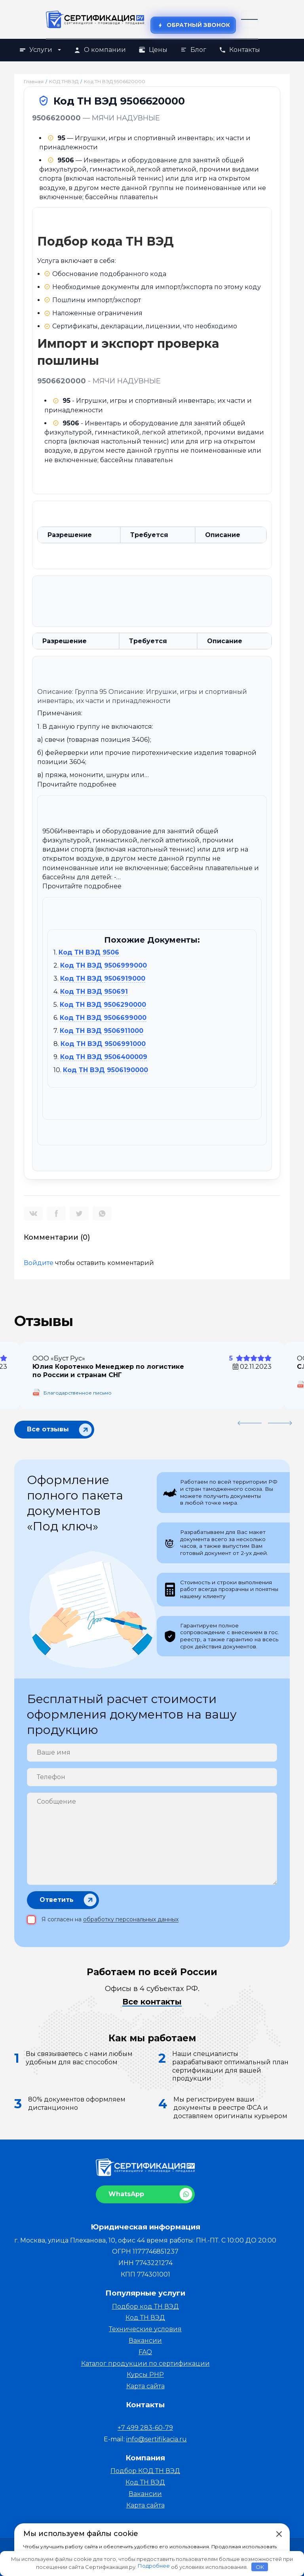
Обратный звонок (193, 25)
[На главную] (95, 19)
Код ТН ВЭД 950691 (94, 991)
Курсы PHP (145, 2374)
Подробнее (154, 2566)
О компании (100, 49)
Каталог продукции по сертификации (145, 2363)
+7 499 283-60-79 (145, 2427)
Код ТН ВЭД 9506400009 (103, 1057)
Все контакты (152, 2001)
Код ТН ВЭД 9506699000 (103, 1017)
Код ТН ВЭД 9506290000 (103, 1004)
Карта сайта (145, 2386)
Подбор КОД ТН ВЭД (145, 2471)
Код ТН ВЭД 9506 (89, 952)
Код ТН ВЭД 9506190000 (105, 1070)
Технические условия (145, 2329)
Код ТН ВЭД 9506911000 (101, 1031)
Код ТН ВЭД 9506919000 (102, 978)
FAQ (145, 2352)
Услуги (40, 49)
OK (260, 2567)
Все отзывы (48, 1428)
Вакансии (145, 2340)
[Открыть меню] (249, 19)
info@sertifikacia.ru (156, 2439)
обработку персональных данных (131, 1919)
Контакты (239, 49)
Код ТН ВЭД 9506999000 (103, 965)
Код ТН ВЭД (145, 2317)
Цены (153, 49)
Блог (193, 49)
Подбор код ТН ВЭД (145, 2306)
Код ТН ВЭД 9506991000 (103, 1044)
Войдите (38, 1263)
